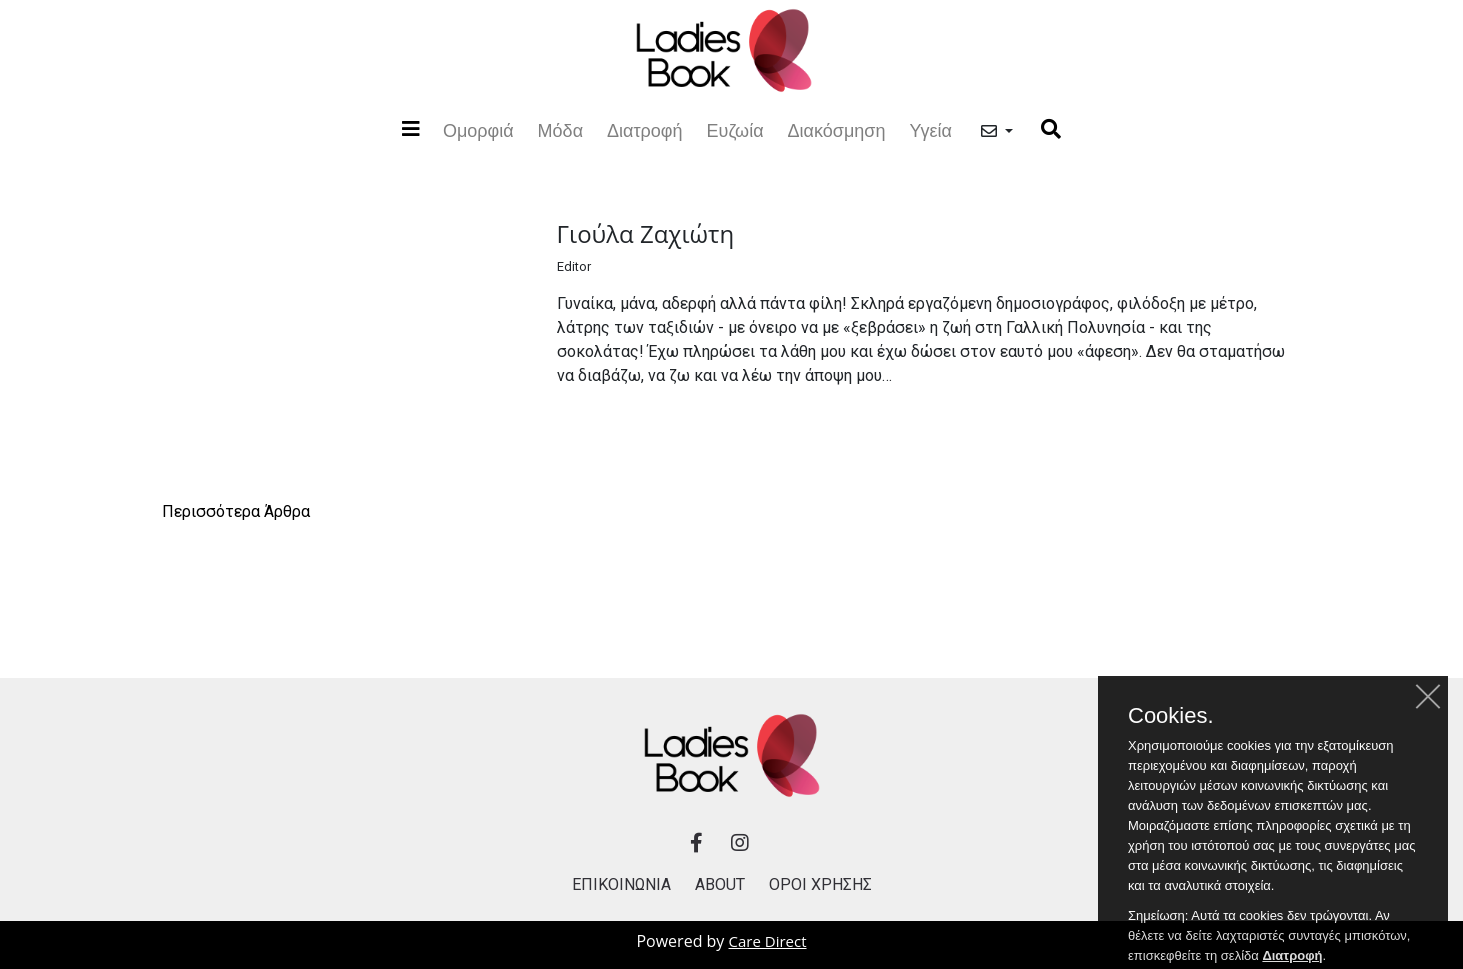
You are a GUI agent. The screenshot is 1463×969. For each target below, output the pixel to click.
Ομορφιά (478, 128)
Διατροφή (644, 130)
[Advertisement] (732, 585)
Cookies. (1171, 731)
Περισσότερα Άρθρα (236, 511)
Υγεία (930, 130)
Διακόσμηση (837, 130)
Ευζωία (735, 130)
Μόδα (560, 130)
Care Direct (768, 941)
